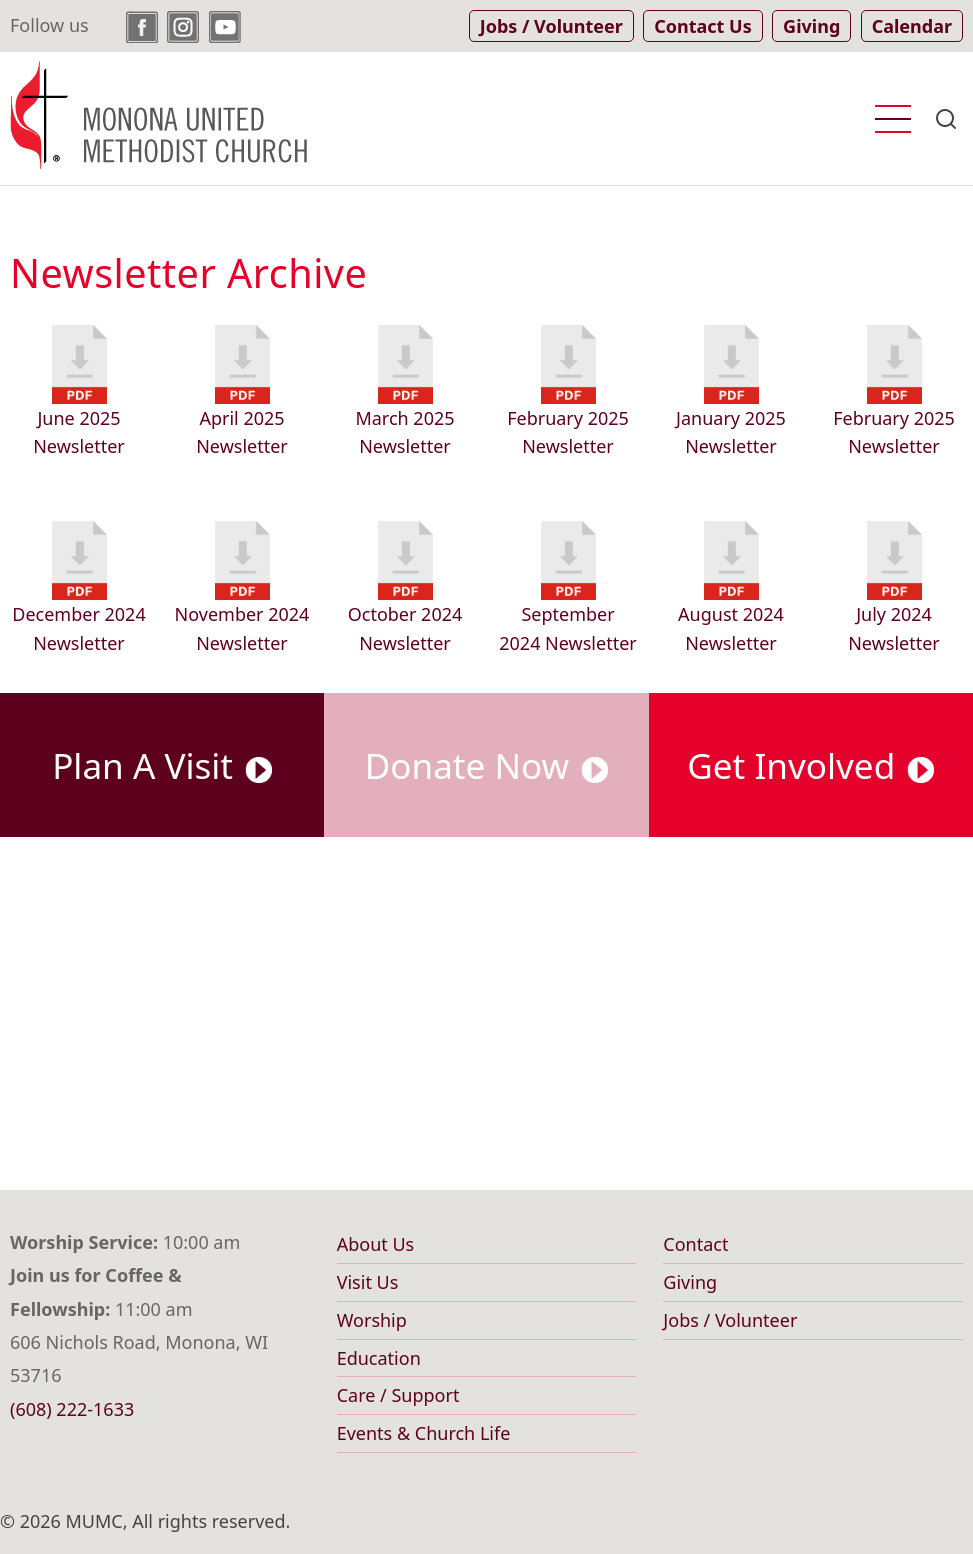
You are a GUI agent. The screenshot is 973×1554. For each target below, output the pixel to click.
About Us (376, 1244)
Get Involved (810, 765)
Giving (690, 1282)
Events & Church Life (424, 1433)
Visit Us (368, 1282)
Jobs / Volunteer (730, 1320)
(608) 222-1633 (72, 1409)
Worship (372, 1320)
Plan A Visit (162, 765)
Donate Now (487, 765)
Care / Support (398, 1395)
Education (379, 1358)
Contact (695, 1244)
